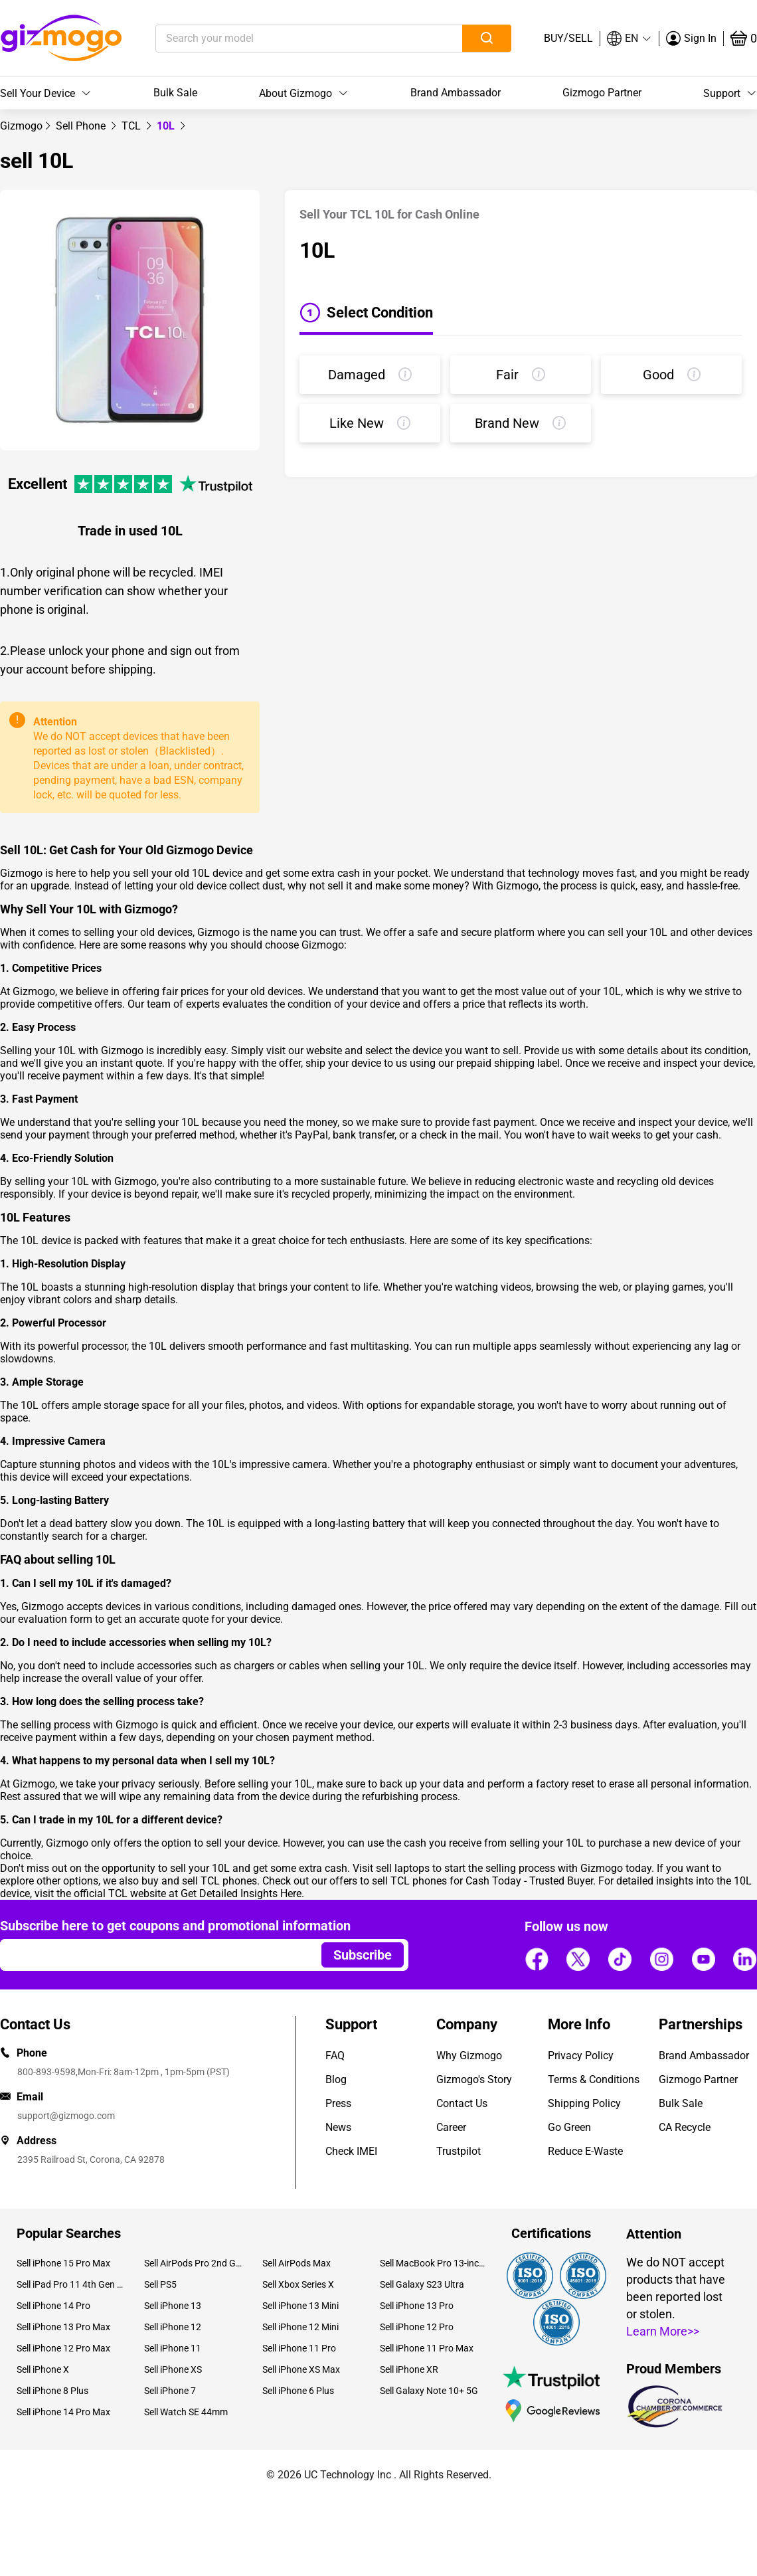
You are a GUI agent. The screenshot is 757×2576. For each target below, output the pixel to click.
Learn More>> (662, 2331)
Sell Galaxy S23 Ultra (422, 2284)
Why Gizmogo (469, 2055)
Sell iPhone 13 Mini (300, 2305)
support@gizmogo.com (66, 2115)
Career (451, 2127)
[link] (21, 126)
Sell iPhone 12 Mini (300, 2327)
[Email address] (154, 1955)
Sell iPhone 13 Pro (417, 2305)
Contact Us (461, 2103)
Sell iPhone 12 (172, 2327)
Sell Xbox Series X (298, 2284)
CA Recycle (685, 2127)
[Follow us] (536, 1959)
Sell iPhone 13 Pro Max (63, 2327)
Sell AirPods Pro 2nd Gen (193, 2263)
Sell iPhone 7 (170, 2390)
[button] (629, 38)
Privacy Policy (581, 2055)
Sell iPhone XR (409, 2369)
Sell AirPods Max (296, 2263)
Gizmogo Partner (601, 92)
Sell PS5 (160, 2284)
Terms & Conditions (593, 2079)
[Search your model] (288, 38)
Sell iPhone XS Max (301, 2369)
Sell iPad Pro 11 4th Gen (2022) (70, 2284)
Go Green (569, 2127)
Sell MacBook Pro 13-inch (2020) (433, 2263)
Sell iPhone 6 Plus (298, 2390)
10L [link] (167, 126)
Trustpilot (458, 2151)
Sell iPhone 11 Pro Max (426, 2348)
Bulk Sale (175, 92)
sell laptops (403, 1868)
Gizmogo (21, 126)
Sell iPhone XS (173, 2369)
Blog (336, 2079)
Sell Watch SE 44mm (186, 2412)
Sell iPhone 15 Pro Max (63, 2263)
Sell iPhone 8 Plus (52, 2390)
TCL (132, 126)
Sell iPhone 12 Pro (417, 2327)
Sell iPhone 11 (172, 2348)
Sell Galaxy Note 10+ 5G (429, 2390)
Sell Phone (82, 126)
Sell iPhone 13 (172, 2305)
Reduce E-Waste (585, 2151)
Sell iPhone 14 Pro (53, 2305)
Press (338, 2103)
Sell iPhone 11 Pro (299, 2348)
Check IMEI (351, 2151)
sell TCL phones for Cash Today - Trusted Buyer (482, 1881)
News (338, 2127)
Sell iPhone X (43, 2369)
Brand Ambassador (455, 92)
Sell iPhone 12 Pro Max (63, 2348)
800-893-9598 (46, 2072)
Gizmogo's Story (474, 2079)
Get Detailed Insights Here (241, 1893)
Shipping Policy (584, 2103)
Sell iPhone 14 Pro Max (63, 2412)
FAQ (335, 2055)
